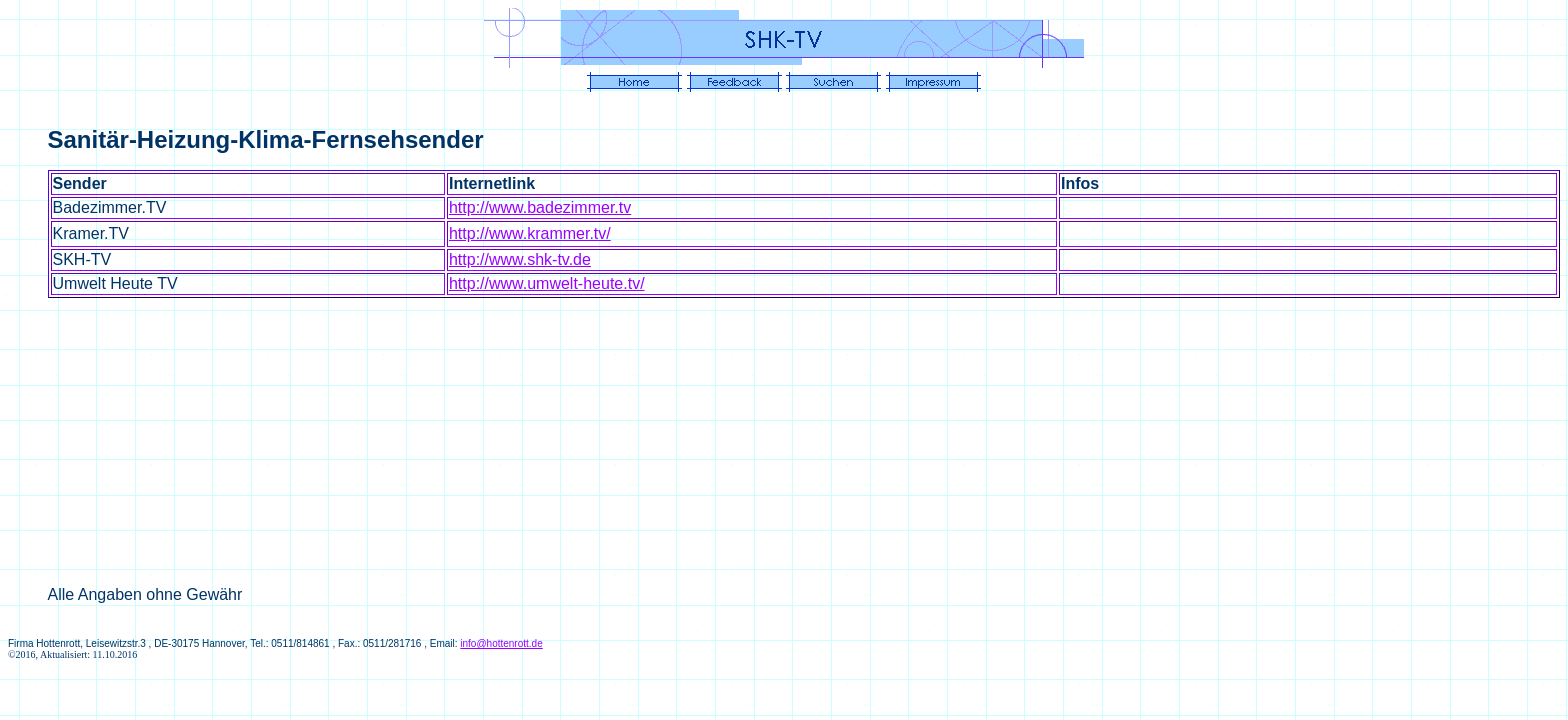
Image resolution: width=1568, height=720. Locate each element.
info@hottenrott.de (501, 643)
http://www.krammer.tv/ (530, 233)
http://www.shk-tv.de (520, 259)
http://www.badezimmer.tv (540, 207)
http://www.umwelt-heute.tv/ (547, 283)
